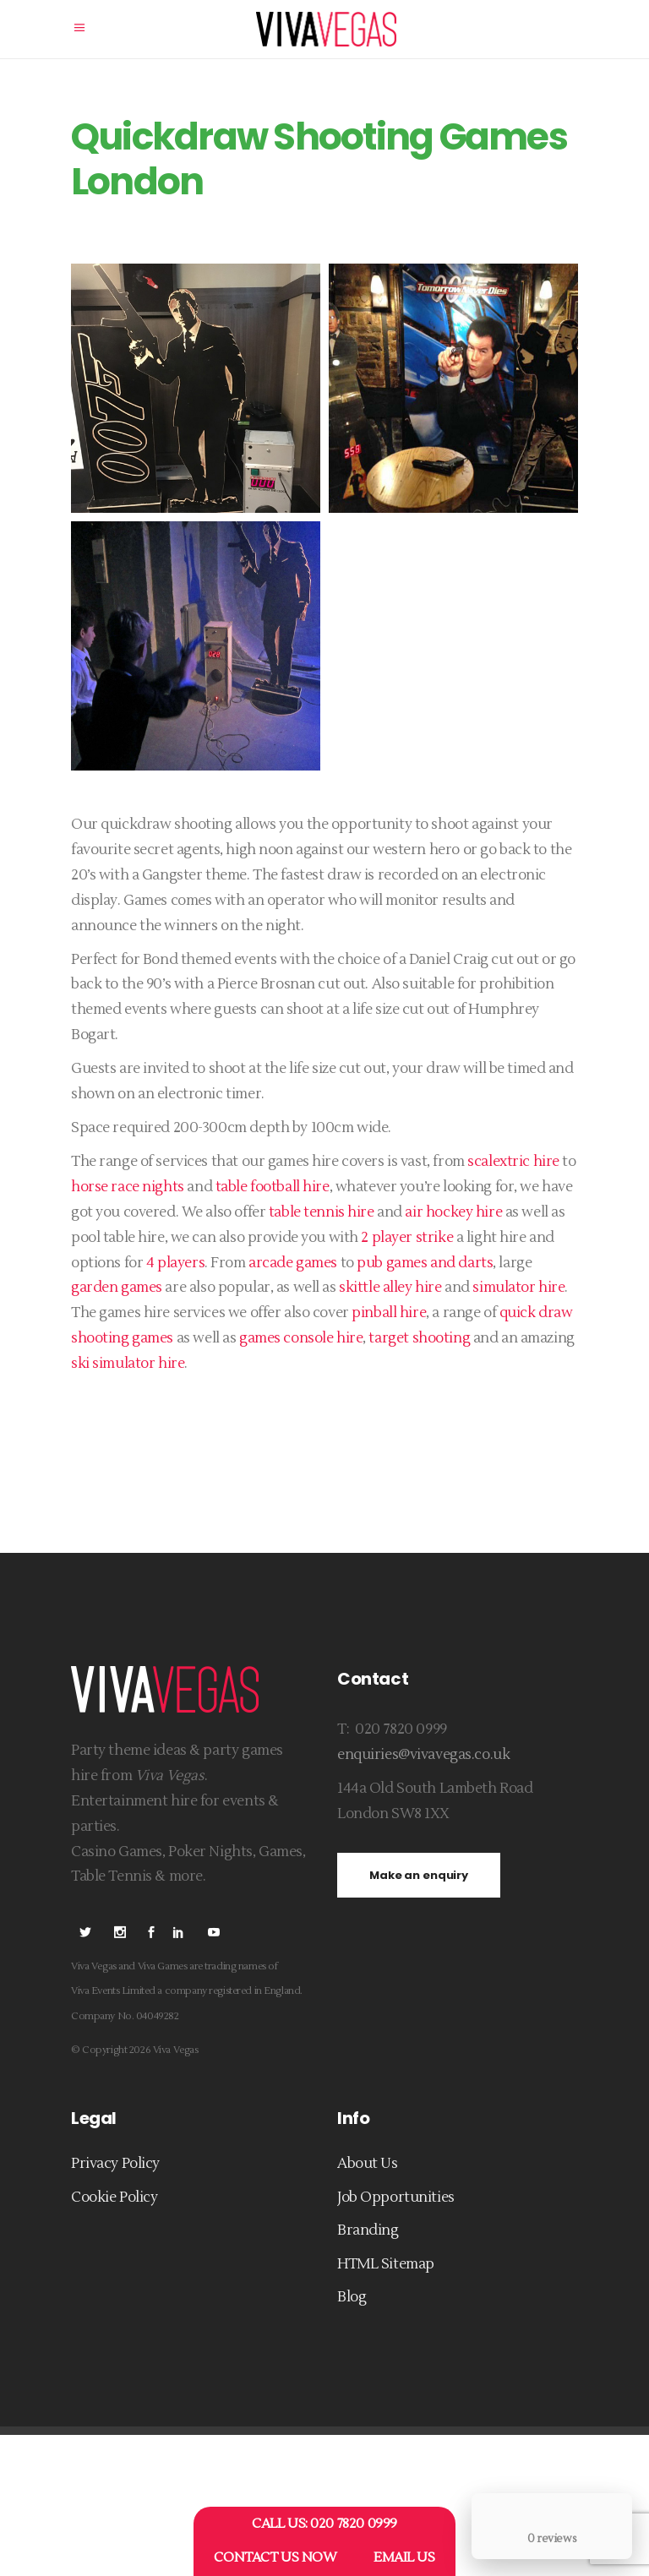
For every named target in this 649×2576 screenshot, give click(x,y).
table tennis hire (321, 1212)
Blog (351, 2297)
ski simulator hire (127, 1363)
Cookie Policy (114, 2197)
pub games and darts (425, 1263)
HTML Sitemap (385, 2264)
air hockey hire (453, 1212)
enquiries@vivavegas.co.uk (423, 1754)
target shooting (419, 1338)
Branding (368, 2230)
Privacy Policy (115, 2163)
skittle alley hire (390, 1287)
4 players (175, 1263)
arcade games (292, 1263)
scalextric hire (513, 1161)
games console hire (301, 1338)
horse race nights (127, 1187)
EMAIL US (404, 2557)
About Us (367, 2163)
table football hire (272, 1187)
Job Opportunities (396, 2197)
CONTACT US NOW (275, 2557)
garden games (116, 1287)
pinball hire (389, 1313)
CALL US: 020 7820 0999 (324, 2523)
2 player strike (407, 1237)
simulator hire (518, 1287)
